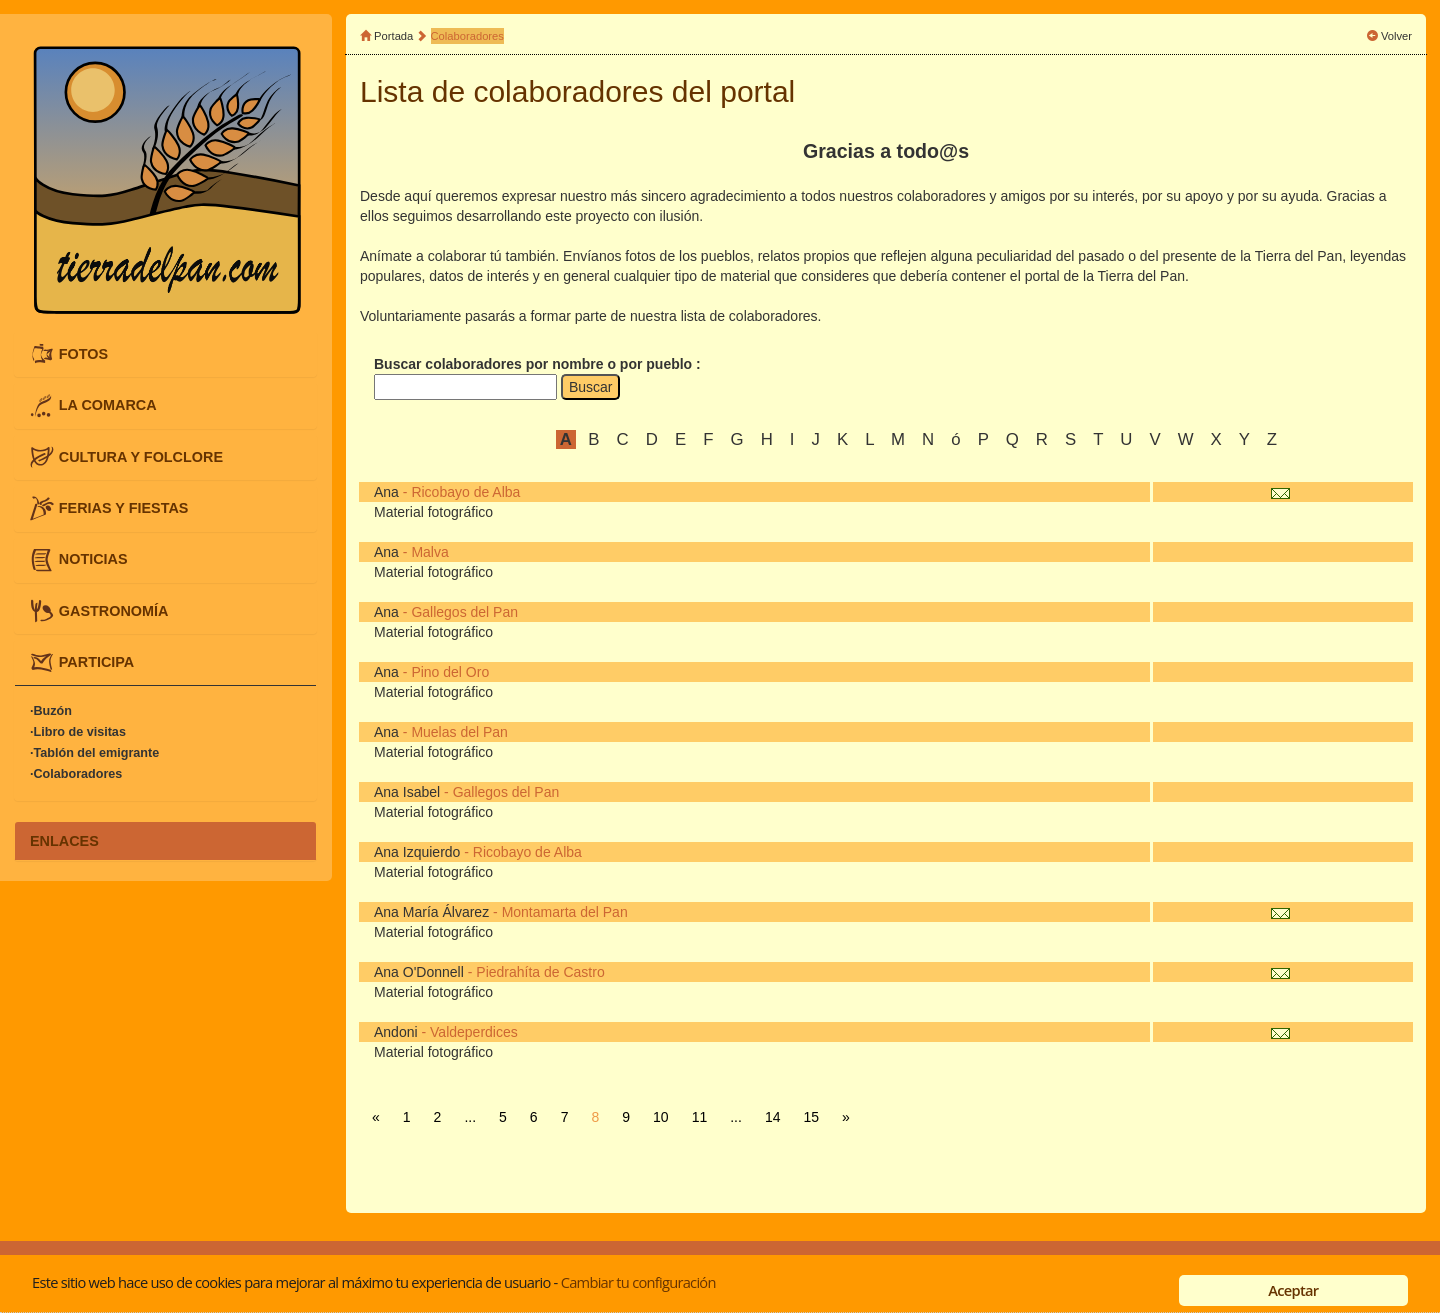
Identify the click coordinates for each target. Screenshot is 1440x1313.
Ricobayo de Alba (465, 492)
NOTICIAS (93, 559)
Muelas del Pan (459, 732)
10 (661, 1117)
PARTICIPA (96, 662)
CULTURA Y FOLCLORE (141, 456)
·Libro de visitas (78, 733)
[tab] (165, 354)
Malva (429, 552)
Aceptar (1293, 1290)
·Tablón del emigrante (94, 754)
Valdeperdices (474, 1032)
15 (811, 1117)
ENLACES (64, 841)
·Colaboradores (76, 775)
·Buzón (51, 712)
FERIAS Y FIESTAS (124, 508)
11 (700, 1117)
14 (773, 1117)
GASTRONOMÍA (114, 610)
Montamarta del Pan (565, 912)
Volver (1396, 36)
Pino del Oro (450, 672)
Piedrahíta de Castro (540, 972)
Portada (393, 36)
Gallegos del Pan (464, 612)
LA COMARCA (108, 405)
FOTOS (83, 353)
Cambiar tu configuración (638, 1282)
